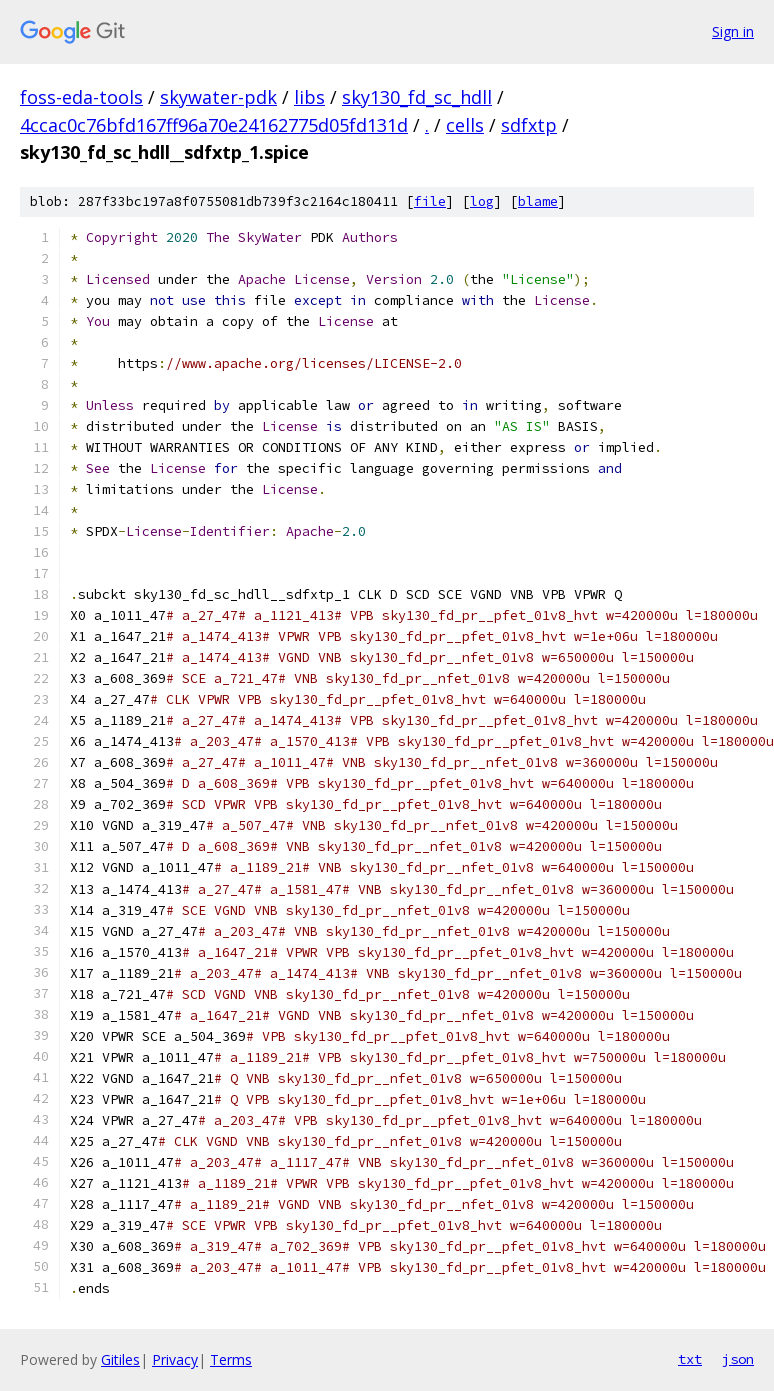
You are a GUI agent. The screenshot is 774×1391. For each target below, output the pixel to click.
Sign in (733, 31)
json (738, 1359)
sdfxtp (529, 125)
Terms (231, 1359)
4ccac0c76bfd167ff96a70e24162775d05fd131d (214, 125)
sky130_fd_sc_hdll (417, 97)
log (482, 201)
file (430, 201)
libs (309, 97)
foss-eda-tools (81, 97)
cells (465, 125)
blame (538, 201)
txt (690, 1359)
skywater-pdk (218, 97)
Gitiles (120, 1359)
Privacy (175, 1359)
